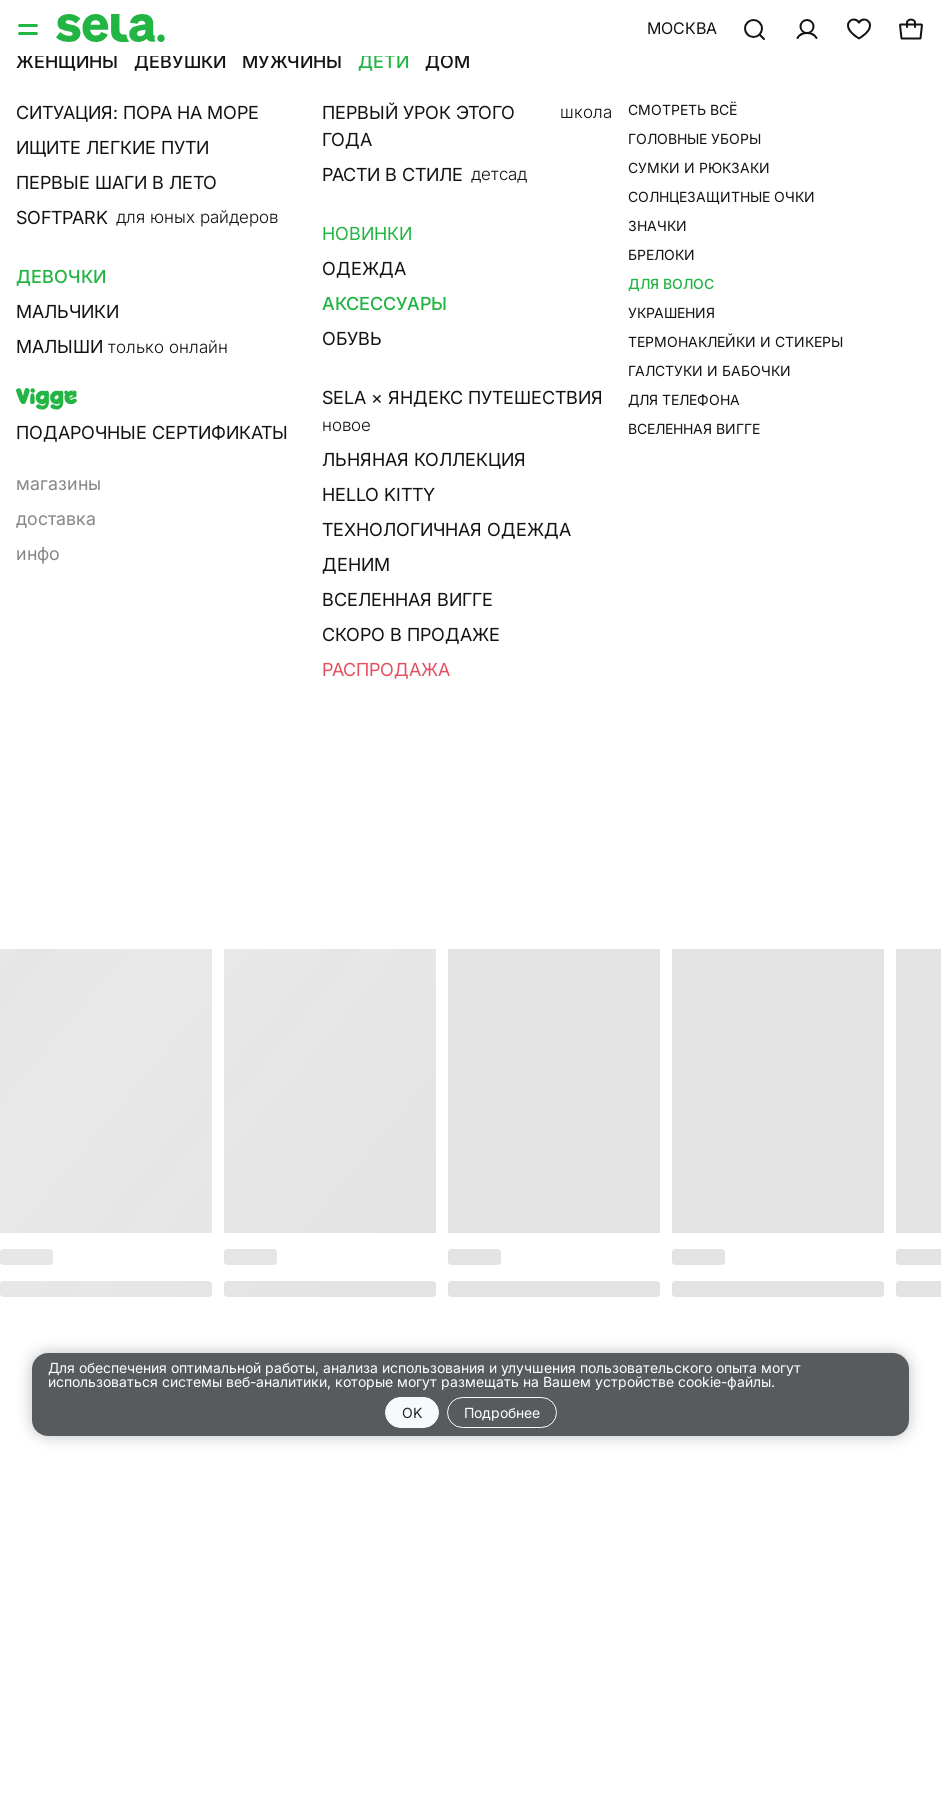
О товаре (621, 306)
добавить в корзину (729, 245)
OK (412, 1412)
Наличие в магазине (675, 334)
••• (639, 87)
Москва (682, 28)
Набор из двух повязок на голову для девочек (734, 135)
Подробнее (502, 1412)
